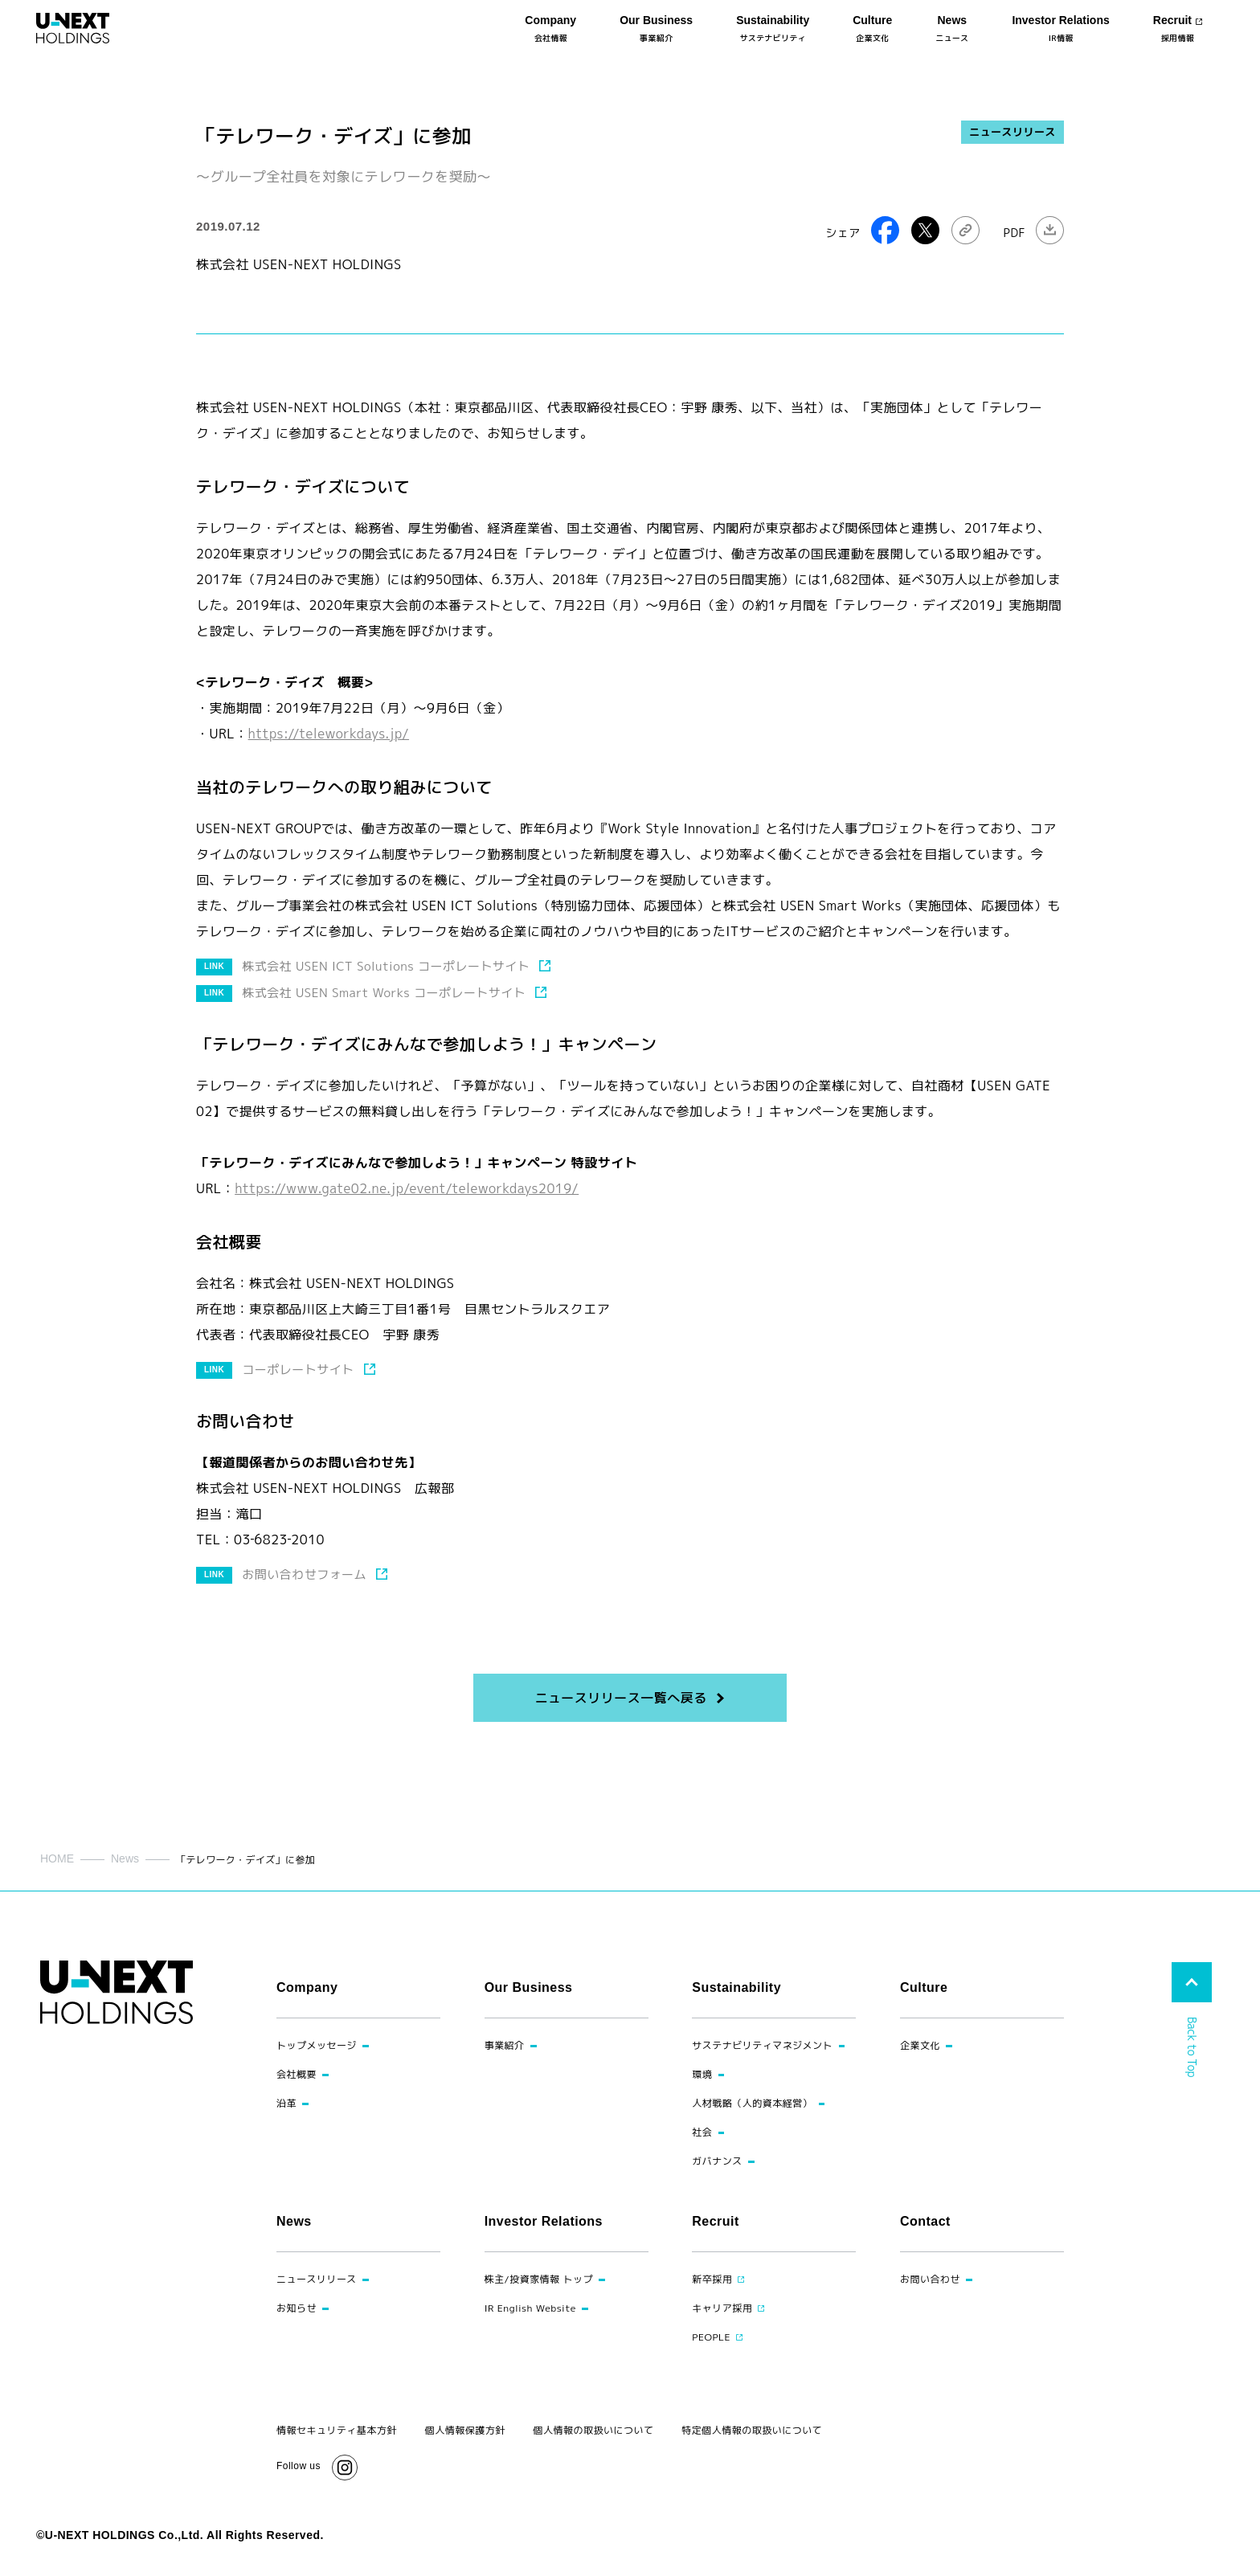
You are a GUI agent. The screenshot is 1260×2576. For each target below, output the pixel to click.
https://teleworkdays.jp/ (328, 733)
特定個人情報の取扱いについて (751, 2430)
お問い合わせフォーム (304, 1574)
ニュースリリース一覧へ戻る (620, 1698)
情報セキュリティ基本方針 (336, 2430)
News (125, 1858)
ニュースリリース (1012, 132)
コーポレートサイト (298, 1369)
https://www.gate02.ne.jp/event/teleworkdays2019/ (407, 1188)
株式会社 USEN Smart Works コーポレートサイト (384, 992)
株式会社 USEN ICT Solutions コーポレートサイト (386, 966)
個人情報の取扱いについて (594, 2430)
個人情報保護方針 (465, 2430)
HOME (57, 1858)
